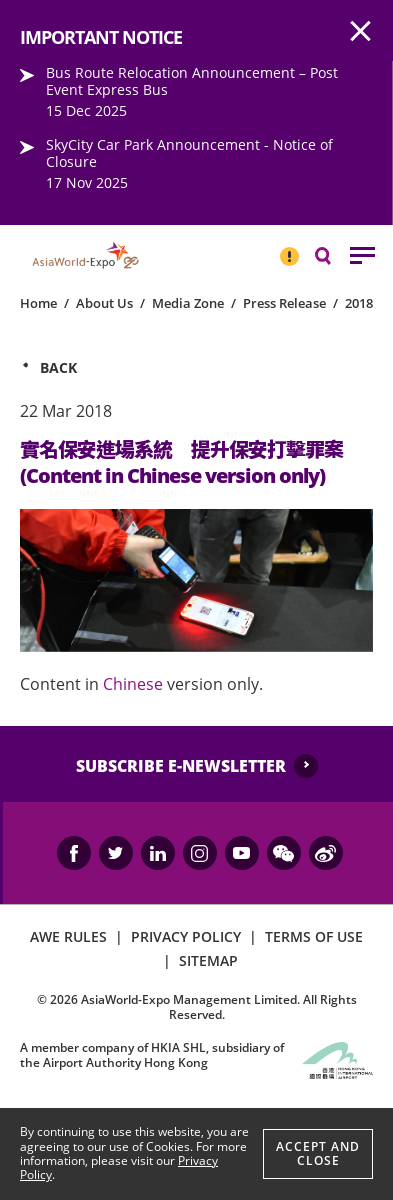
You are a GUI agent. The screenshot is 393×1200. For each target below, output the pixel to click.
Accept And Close (318, 1153)
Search (333, 254)
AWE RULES (68, 936)
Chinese (133, 684)
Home (38, 303)
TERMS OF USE (314, 936)
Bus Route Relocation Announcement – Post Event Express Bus (192, 81)
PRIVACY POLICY (186, 936)
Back (58, 367)
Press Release (284, 303)
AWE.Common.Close (361, 32)
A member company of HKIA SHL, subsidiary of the (152, 1054)
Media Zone (188, 303)
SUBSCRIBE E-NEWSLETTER (181, 766)
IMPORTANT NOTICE (289, 248)
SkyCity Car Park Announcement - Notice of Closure (189, 153)
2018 (359, 303)
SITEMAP (208, 960)
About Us (104, 303)
